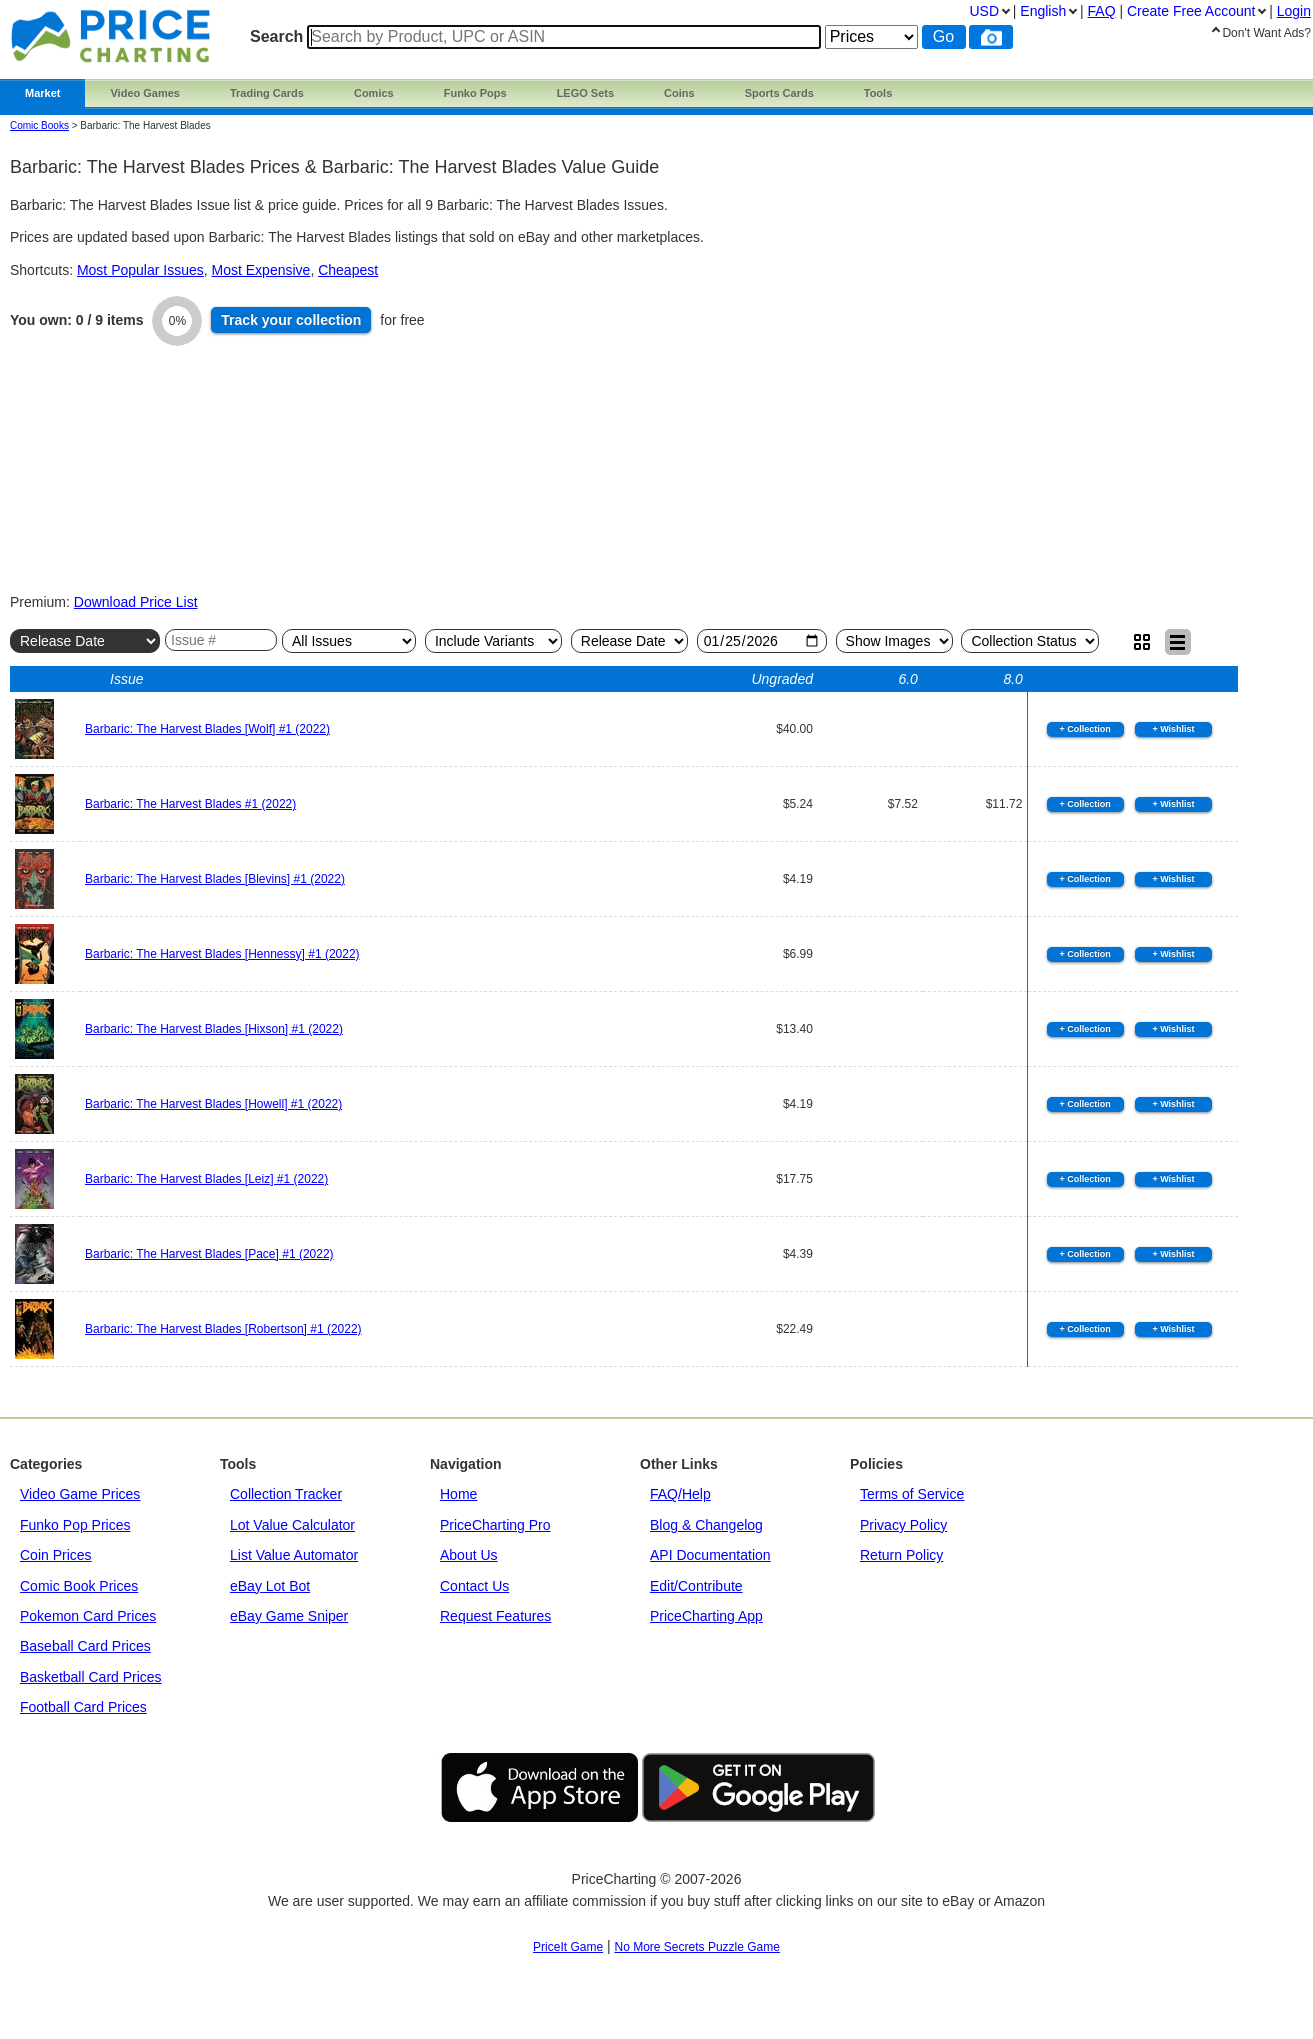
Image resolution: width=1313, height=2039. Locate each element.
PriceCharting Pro (495, 1525)
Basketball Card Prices (91, 1677)
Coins (679, 93)
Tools (878, 93)
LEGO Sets (585, 93)
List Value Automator (294, 1555)
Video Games (145, 93)
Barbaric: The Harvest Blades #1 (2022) (190, 804)
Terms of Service (912, 1494)
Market (42, 93)
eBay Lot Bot (270, 1586)
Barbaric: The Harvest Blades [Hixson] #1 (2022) (214, 1029)
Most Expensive (261, 270)
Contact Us (474, 1586)
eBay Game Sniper (289, 1616)
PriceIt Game (568, 1947)
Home (458, 1494)
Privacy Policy (903, 1525)
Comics (374, 93)
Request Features (495, 1616)
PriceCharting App (706, 1616)
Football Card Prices (83, 1707)
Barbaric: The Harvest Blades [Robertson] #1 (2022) (223, 1329)
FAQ (1102, 11)
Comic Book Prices (79, 1586)
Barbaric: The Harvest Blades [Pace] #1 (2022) (209, 1254)
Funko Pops (475, 93)
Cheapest (348, 270)
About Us (469, 1555)
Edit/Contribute (696, 1586)
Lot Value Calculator (292, 1525)
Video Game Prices (80, 1494)
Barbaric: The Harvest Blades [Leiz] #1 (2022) (206, 1179)
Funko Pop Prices (75, 1525)
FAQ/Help (680, 1494)
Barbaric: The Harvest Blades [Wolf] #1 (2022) (207, 729)
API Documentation (710, 1555)
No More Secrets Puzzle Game (697, 1947)
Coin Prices (56, 1555)
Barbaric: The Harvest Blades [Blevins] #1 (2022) (215, 879)
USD (984, 11)
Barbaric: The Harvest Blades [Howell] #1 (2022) (213, 1104)
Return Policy (901, 1555)
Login (1294, 11)
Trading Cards (267, 93)
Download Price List (136, 602)
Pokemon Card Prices (88, 1616)
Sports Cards (779, 93)
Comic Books (39, 125)
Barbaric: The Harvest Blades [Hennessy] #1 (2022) (222, 954)
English (1043, 11)
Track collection (291, 320)
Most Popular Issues (140, 270)
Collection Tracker (286, 1494)
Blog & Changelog (706, 1525)
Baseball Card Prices (85, 1646)
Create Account (1191, 11)
